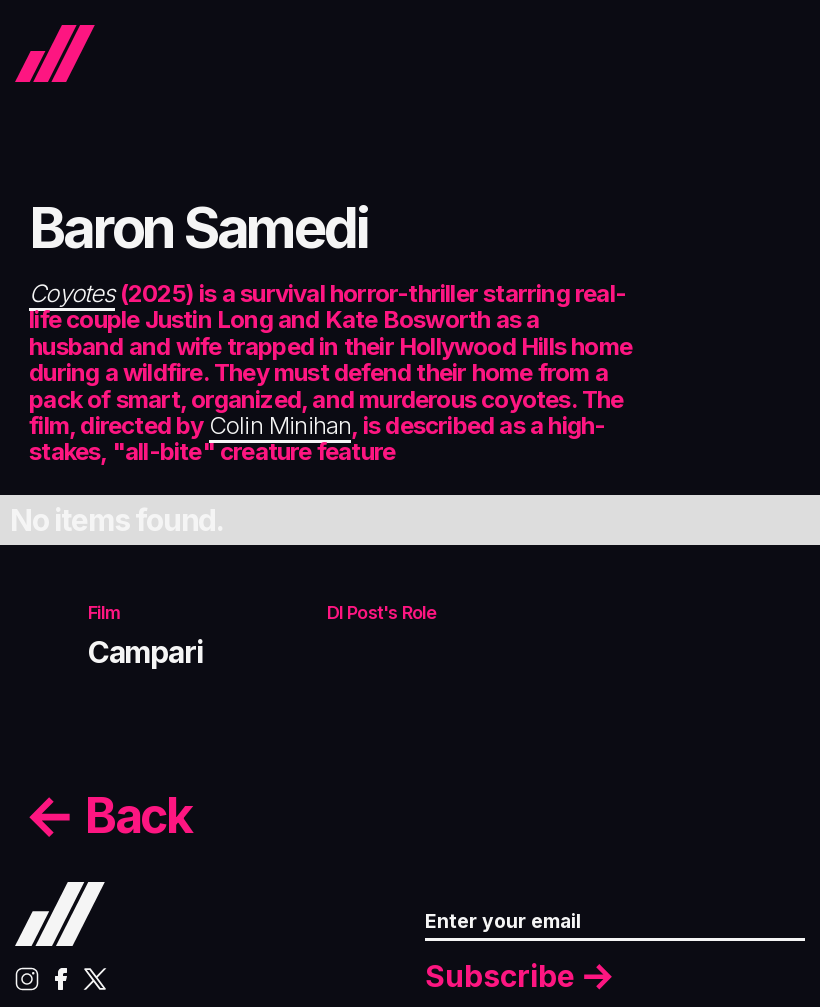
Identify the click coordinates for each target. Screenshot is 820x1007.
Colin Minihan (280, 425)
